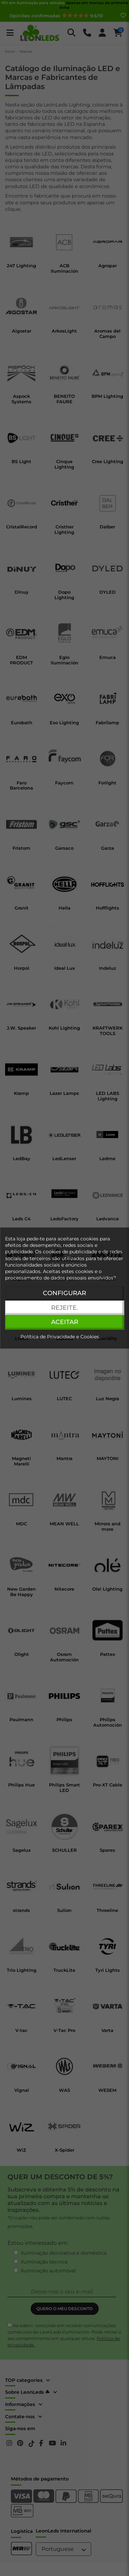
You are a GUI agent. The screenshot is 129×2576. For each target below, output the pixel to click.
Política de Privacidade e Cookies (59, 1337)
